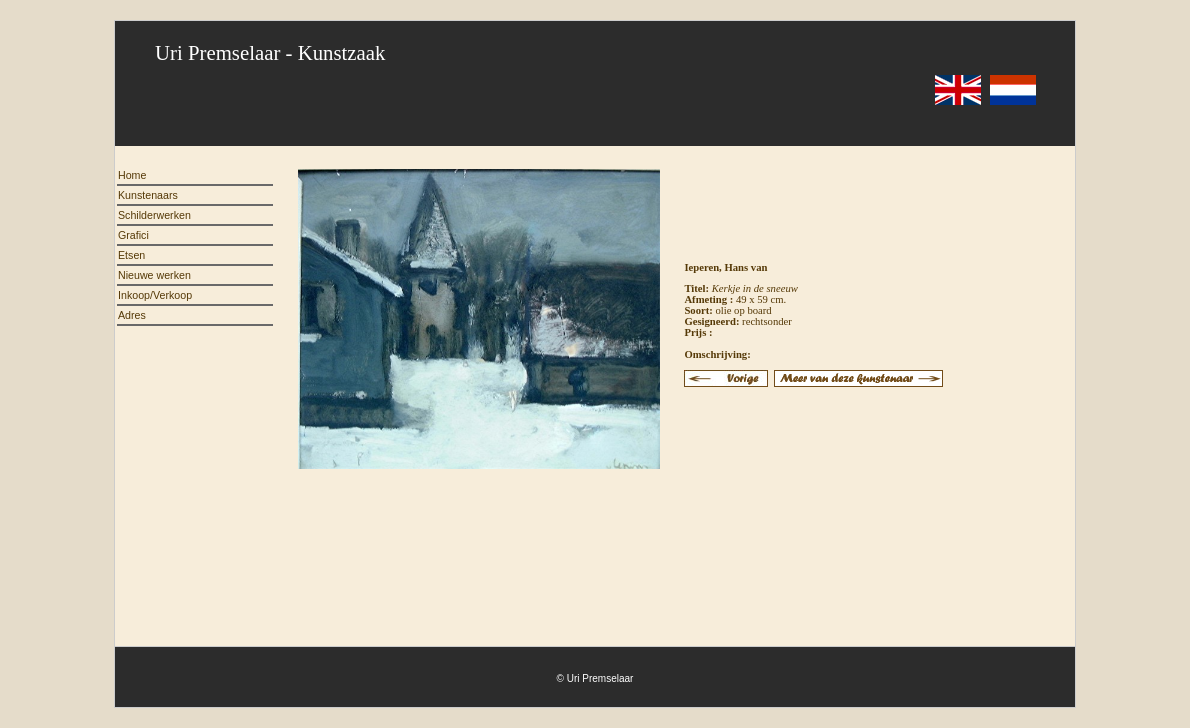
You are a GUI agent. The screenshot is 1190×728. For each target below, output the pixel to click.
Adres (132, 315)
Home (132, 175)
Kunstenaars (148, 195)
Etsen (131, 255)
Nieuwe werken (154, 275)
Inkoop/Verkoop (155, 295)
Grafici (133, 235)
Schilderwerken (154, 215)
